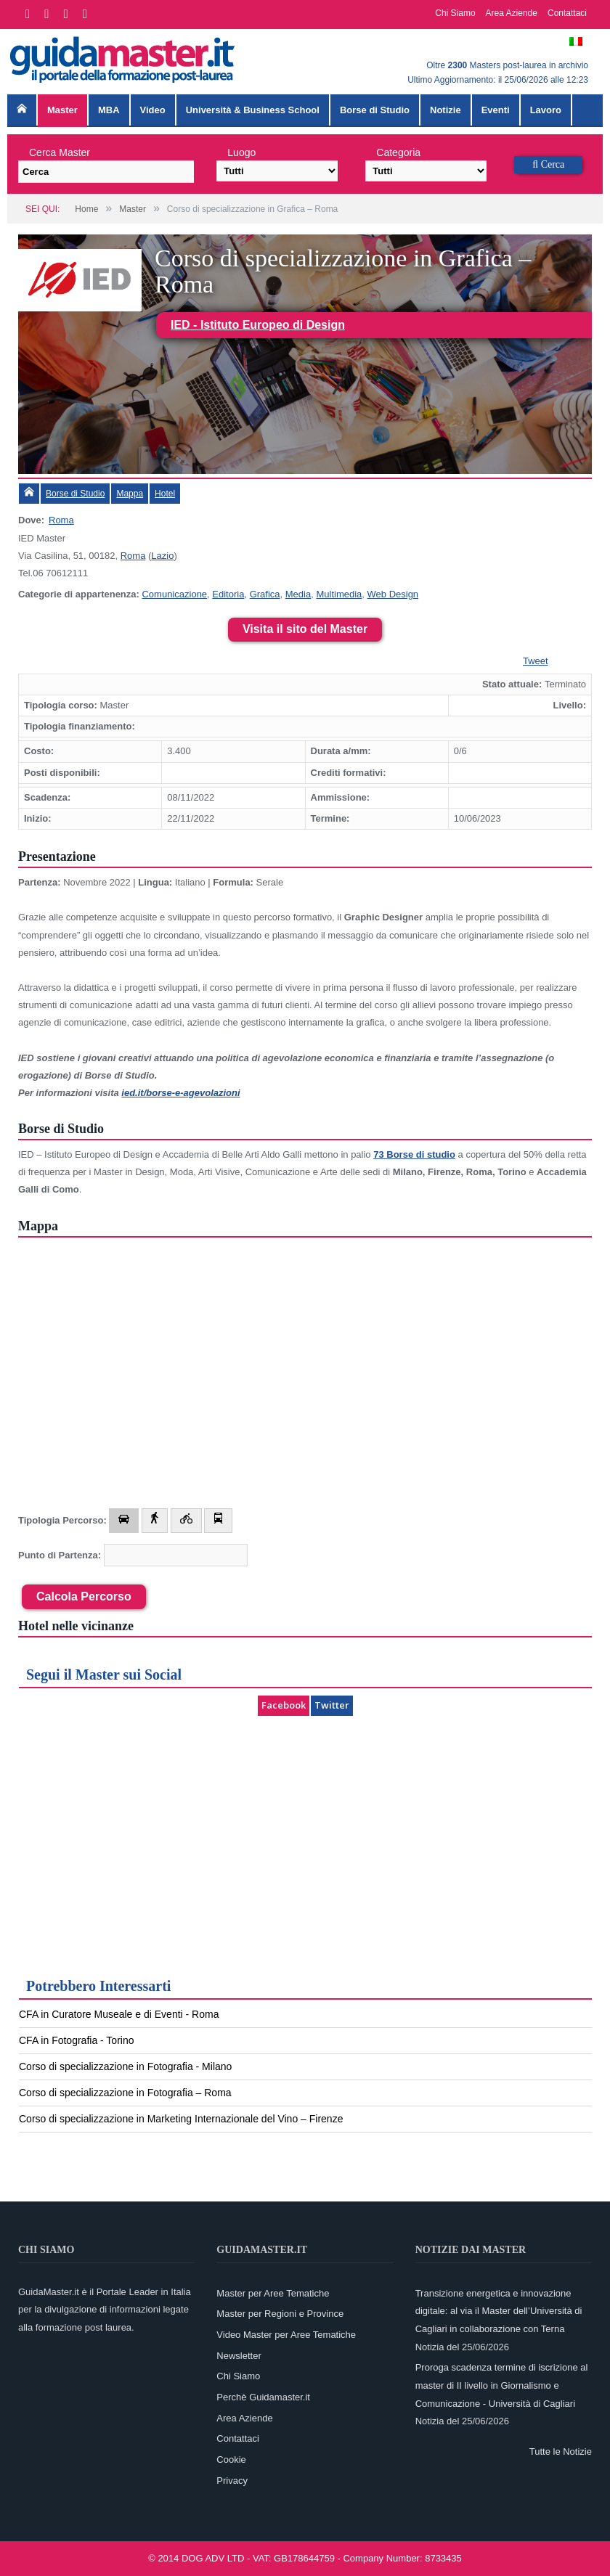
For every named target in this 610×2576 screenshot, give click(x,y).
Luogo (241, 152)
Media (298, 594)
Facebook (283, 1705)
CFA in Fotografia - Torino (76, 2040)
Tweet (535, 660)
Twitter (331, 1705)
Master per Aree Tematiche (272, 2293)
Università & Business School (253, 110)
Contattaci (567, 13)
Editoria (228, 594)
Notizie (445, 110)
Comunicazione (174, 594)
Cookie (230, 2459)
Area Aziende (511, 13)
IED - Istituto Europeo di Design (258, 325)
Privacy (232, 2480)
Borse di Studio (375, 110)
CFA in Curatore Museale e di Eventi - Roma (119, 2014)
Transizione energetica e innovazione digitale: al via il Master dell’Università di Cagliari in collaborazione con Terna (498, 2311)
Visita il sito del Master (305, 629)
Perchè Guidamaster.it (263, 2397)
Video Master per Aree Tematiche (286, 2334)
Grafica (265, 594)
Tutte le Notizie (560, 2451)
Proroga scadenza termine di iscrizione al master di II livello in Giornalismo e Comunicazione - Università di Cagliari (501, 2385)
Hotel (165, 493)
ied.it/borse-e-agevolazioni (180, 1092)
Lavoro (545, 110)
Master (62, 110)
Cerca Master (59, 152)
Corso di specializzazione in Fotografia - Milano (125, 2066)
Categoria (398, 152)
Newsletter (238, 2355)
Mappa (129, 493)
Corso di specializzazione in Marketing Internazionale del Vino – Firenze (181, 2119)
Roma (61, 520)
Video (153, 110)
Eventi (495, 110)
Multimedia (339, 594)
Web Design (393, 594)
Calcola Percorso (83, 1596)
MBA (109, 110)
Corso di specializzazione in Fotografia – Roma (125, 2092)
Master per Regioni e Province (279, 2313)
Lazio (162, 555)
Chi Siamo (455, 13)
